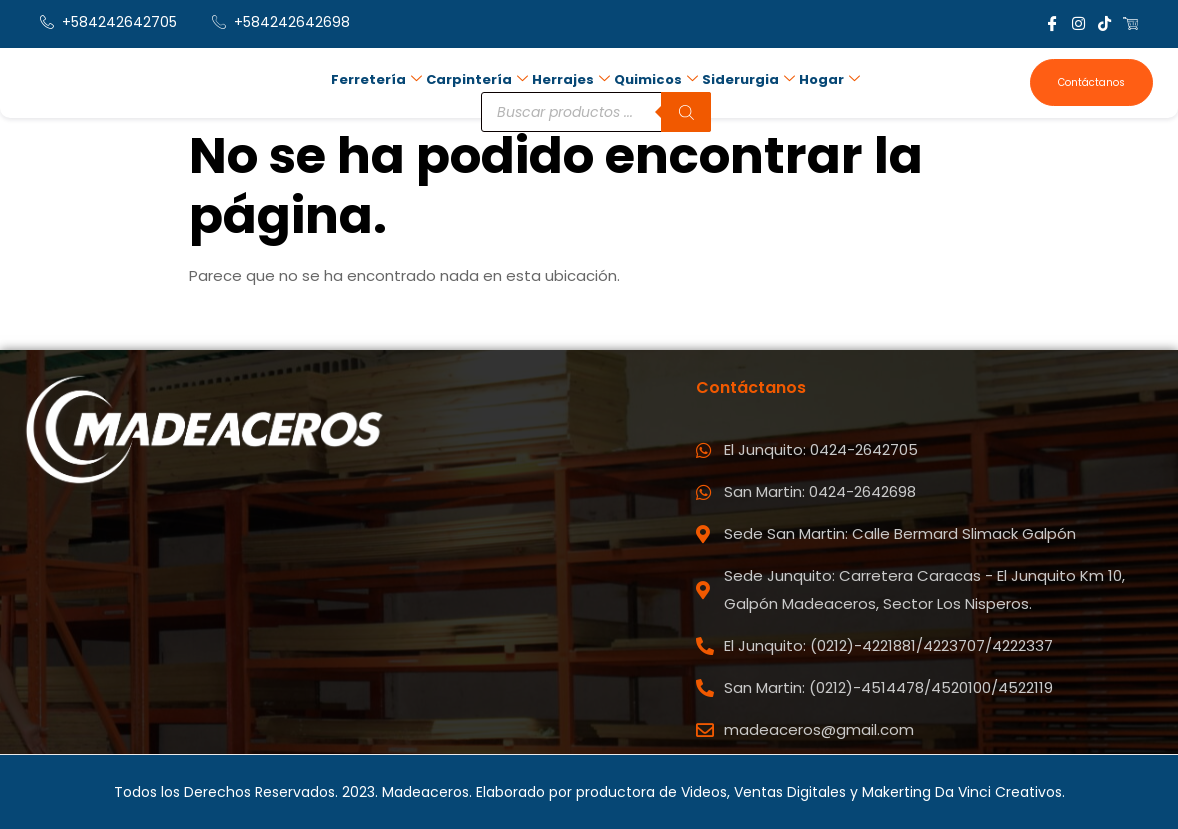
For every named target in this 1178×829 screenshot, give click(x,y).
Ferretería (376, 80)
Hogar (829, 80)
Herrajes (571, 80)
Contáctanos (1091, 82)
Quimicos (656, 80)
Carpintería (477, 80)
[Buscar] (686, 113)
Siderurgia (748, 80)
